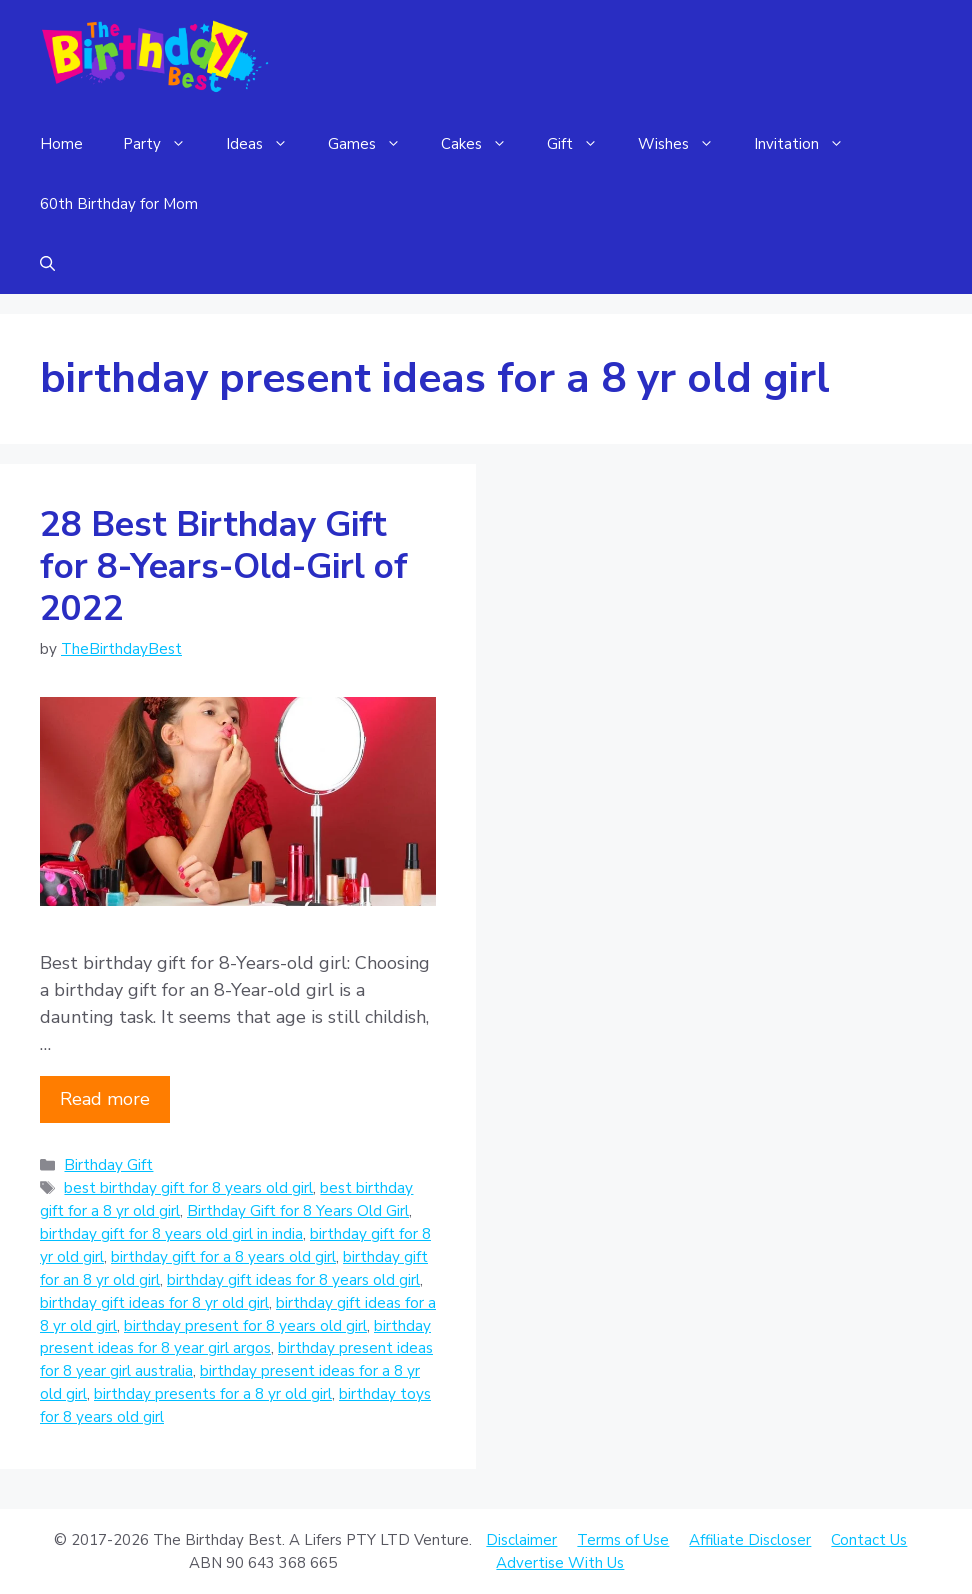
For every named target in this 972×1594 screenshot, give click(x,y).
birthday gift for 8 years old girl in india (171, 1234)
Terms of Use (623, 1540)
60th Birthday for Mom (119, 204)
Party (164, 144)
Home (61, 144)
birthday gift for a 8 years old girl (223, 1257)
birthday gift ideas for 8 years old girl (293, 1280)
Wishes (686, 144)
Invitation (809, 144)
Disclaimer (521, 1540)
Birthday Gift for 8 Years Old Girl (298, 1211)
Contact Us (869, 1540)
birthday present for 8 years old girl (245, 1326)
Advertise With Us (560, 1563)
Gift (582, 144)
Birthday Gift (108, 1165)
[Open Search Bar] (47, 264)
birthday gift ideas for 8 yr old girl (154, 1303)
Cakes (484, 144)
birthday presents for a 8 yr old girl (213, 1394)
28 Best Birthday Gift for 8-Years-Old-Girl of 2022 (224, 566)
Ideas (267, 144)
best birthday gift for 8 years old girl (188, 1188)
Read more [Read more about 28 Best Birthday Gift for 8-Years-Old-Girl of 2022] (105, 1099)
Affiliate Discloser (750, 1540)
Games (374, 144)
